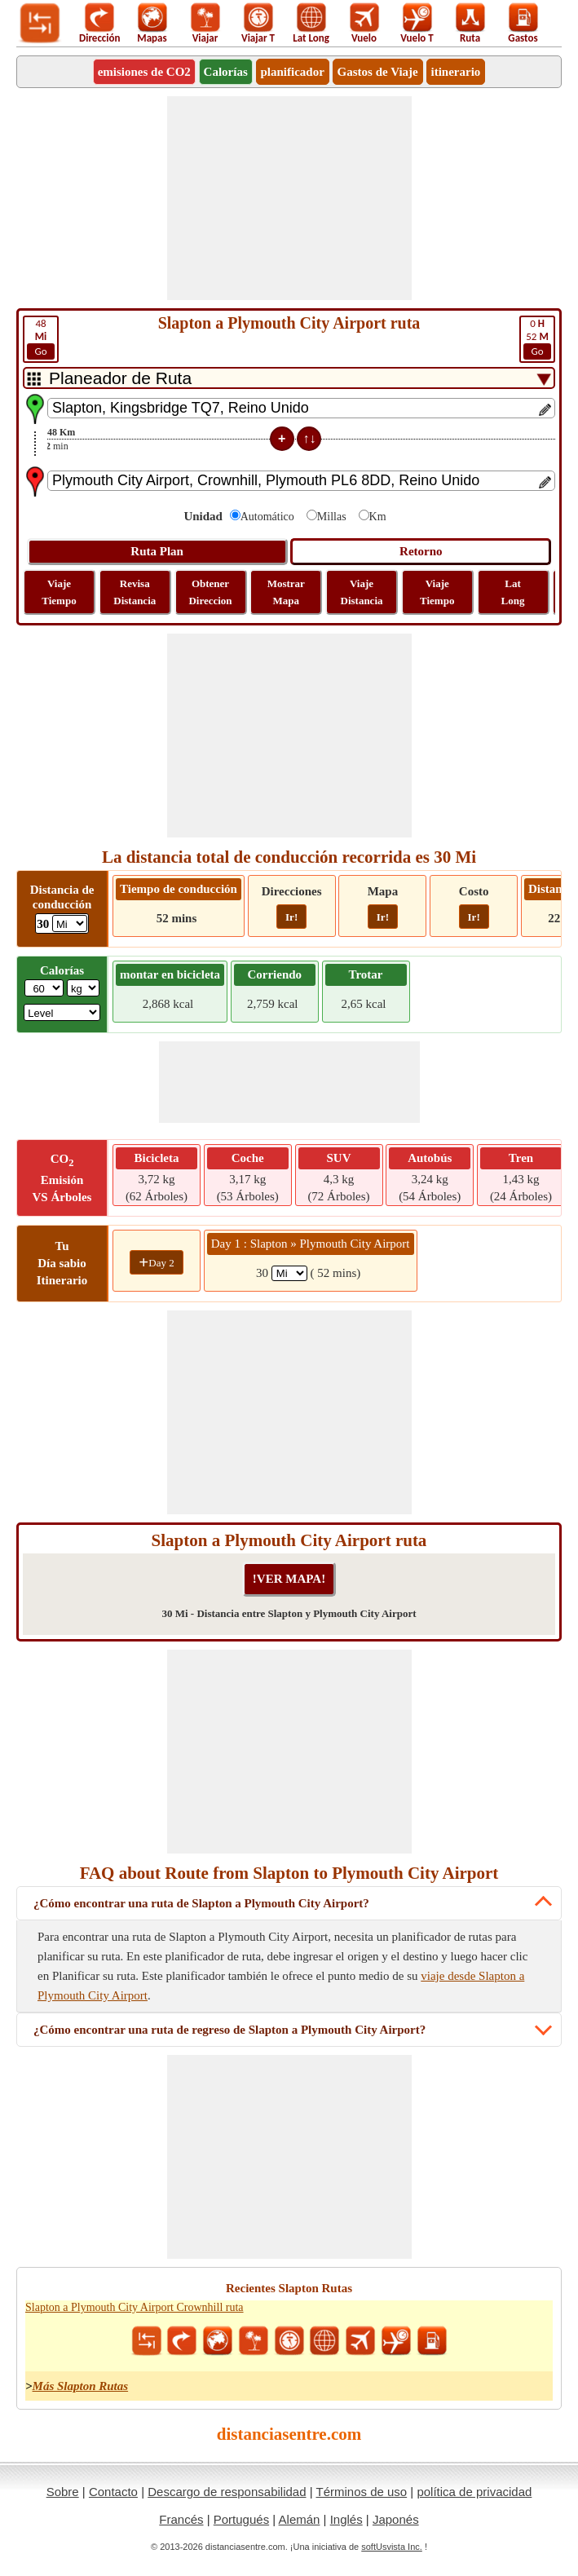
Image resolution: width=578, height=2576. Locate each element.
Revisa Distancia (134, 592)
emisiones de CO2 (144, 71)
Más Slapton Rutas (81, 2386)
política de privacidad (474, 2492)
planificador (292, 71)
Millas (331, 516)
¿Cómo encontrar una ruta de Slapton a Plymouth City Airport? (201, 1903)
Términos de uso (361, 2492)
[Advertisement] (289, 198)
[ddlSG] (62, 1012)
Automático (267, 516)
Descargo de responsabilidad (227, 2492)
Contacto (113, 2492)
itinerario (456, 71)
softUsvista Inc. (391, 2547)
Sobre (62, 2492)
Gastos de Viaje (378, 71)
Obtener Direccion (210, 592)
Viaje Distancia (362, 592)
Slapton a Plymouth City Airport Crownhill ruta (134, 2307)
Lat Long (513, 592)
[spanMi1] (289, 1273)
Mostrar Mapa (286, 592)
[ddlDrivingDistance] (69, 923)
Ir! (291, 917)
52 (537, 338)
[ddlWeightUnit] (83, 987)
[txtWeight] (44, 987)
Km (377, 516)
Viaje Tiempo (59, 592)
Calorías (226, 71)
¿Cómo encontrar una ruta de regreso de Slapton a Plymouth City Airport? (229, 2029)
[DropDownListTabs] (289, 378)
